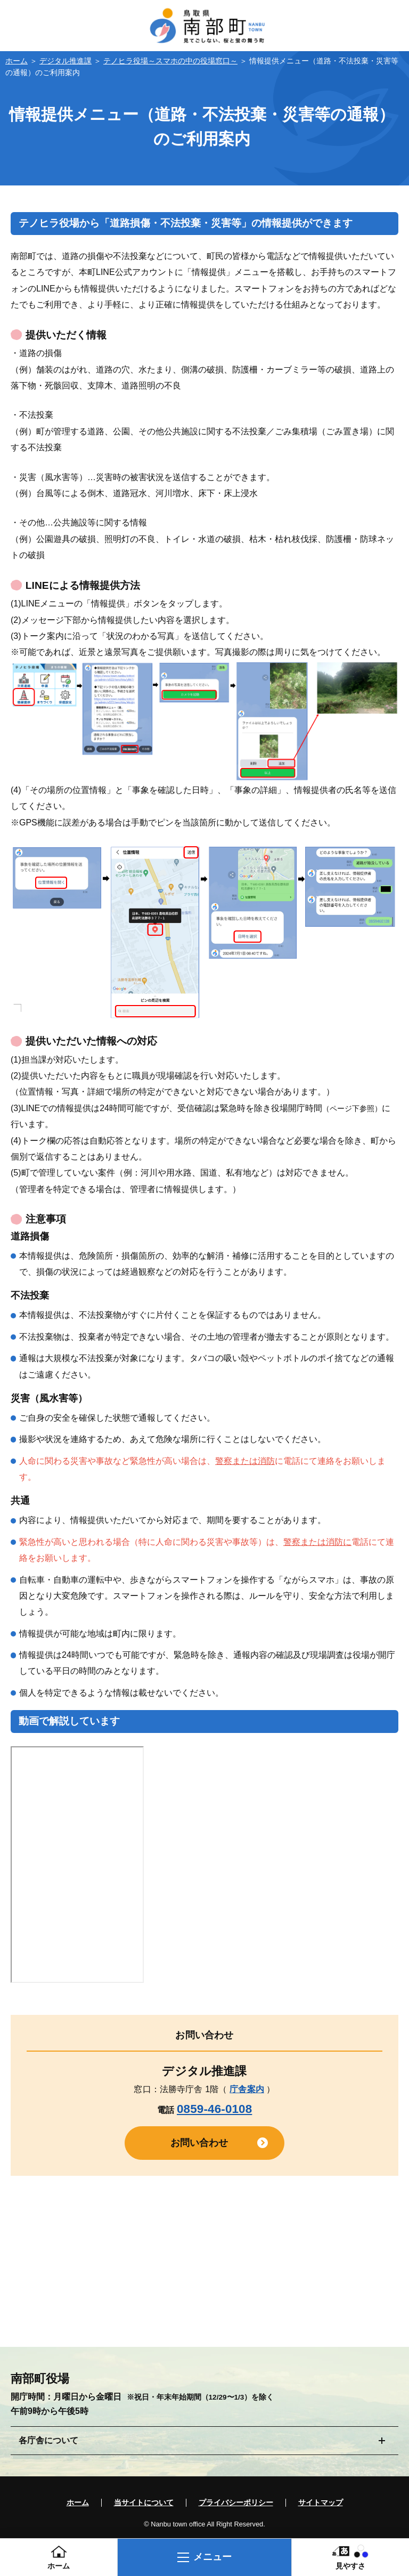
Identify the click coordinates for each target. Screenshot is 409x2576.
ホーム (16, 60)
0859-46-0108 (214, 2109)
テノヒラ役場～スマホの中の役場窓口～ (170, 60)
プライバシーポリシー (236, 2503)
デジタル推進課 (65, 60)
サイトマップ (320, 2503)
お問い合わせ (199, 2142)
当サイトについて (144, 2503)
